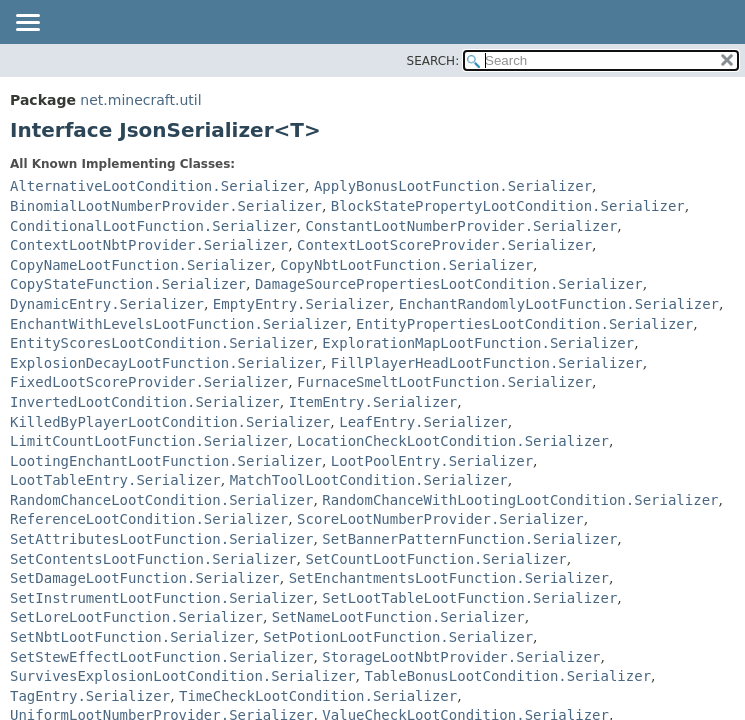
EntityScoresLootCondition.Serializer (161, 343)
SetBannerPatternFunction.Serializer (469, 539)
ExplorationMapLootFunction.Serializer (478, 343)
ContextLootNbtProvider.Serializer (149, 245)
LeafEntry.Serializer (423, 422)
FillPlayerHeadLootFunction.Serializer (487, 363)
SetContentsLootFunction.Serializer (153, 559)
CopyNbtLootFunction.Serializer (406, 265)
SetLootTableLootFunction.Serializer (469, 598)
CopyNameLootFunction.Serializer (140, 265)
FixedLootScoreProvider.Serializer (149, 382)
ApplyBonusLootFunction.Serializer (453, 186)
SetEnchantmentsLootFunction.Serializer (449, 578)
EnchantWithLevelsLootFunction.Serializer (178, 324)
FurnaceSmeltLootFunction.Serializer (444, 382)
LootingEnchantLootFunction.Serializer (166, 461)
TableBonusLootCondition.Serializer (507, 676)
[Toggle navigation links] (27, 24)
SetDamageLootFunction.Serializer (145, 578)
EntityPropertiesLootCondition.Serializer (524, 324)
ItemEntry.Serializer (373, 402)
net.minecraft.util (140, 100)
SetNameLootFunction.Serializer (398, 617)
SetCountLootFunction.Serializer (435, 559)
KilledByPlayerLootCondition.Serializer (170, 422)
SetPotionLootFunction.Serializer (398, 637)
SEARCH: (433, 61)
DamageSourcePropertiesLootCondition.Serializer (449, 284)
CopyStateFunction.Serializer (128, 284)
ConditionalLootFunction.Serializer (153, 226)
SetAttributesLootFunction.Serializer (161, 539)
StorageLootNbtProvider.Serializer (461, 657)
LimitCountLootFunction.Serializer (149, 441)
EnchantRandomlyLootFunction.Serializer (559, 304)
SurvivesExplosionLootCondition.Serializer (183, 676)
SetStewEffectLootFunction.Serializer (161, 657)
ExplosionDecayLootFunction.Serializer (166, 363)
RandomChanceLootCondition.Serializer (161, 500)
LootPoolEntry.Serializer (432, 461)
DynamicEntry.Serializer (107, 304)
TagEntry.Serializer (90, 696)
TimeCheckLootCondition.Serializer (318, 696)
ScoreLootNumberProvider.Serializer (440, 519)
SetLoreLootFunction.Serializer (136, 617)
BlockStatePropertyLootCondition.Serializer (508, 206)
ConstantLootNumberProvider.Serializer (461, 226)
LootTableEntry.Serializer (115, 480)
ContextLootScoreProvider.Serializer (444, 245)
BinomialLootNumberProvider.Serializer (166, 206)
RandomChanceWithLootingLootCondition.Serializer (520, 500)
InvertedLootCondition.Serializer (145, 402)
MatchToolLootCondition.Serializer (369, 480)
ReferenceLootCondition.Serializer (149, 519)
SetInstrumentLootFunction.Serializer (161, 598)
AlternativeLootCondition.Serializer (157, 186)
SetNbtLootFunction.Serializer (132, 637)
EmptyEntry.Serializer (301, 304)
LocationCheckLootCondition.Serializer (453, 441)
